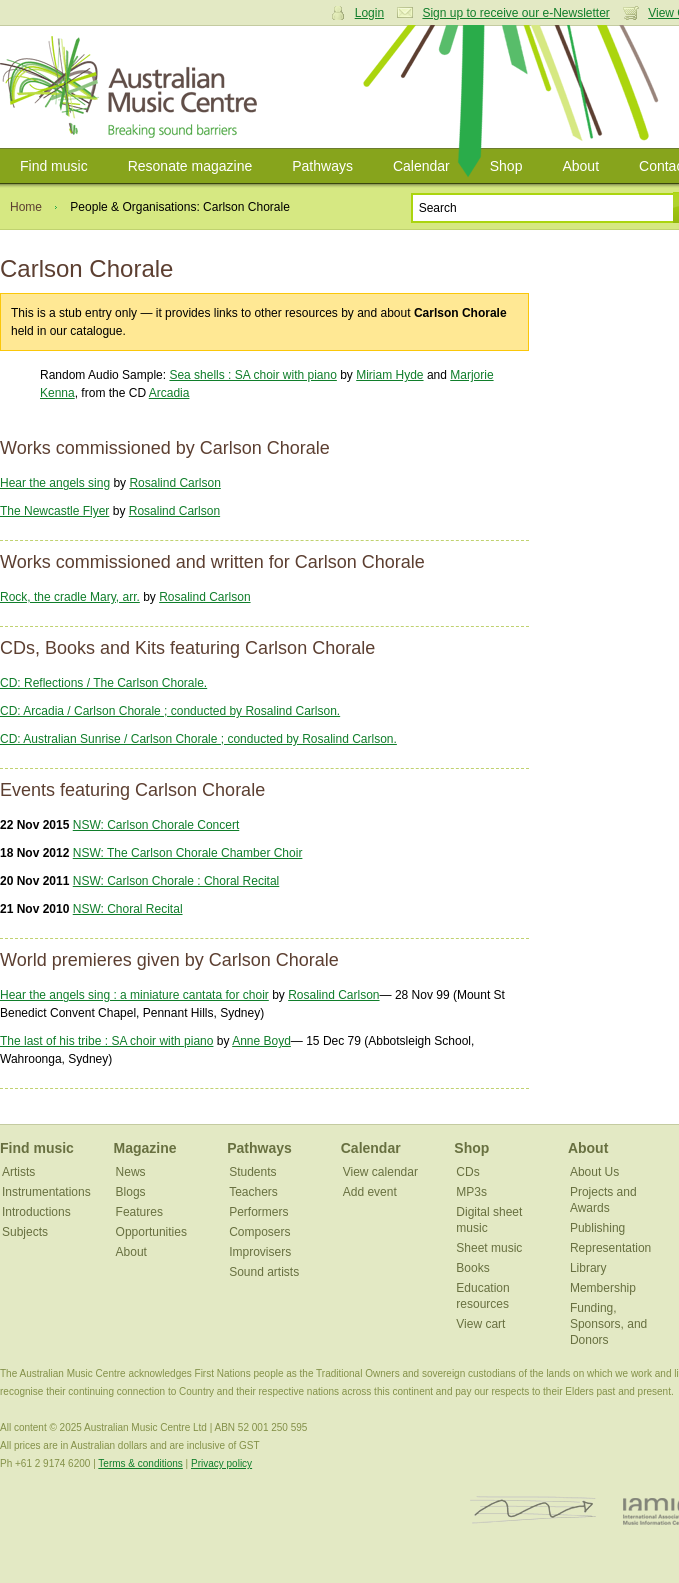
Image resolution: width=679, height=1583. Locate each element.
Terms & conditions (140, 1463)
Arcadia (169, 393)
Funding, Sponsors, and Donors (608, 1324)
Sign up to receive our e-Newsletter (515, 13)
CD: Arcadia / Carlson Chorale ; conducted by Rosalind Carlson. (170, 711)
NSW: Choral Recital (128, 909)
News (131, 1172)
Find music (54, 166)
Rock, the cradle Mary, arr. (70, 597)
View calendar (380, 1172)
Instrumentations (46, 1192)
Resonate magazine (190, 166)
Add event (370, 1192)
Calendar (421, 166)
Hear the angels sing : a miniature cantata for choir (134, 995)
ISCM (533, 1510)
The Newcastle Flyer (54, 511)
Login (369, 13)
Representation (610, 1248)
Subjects (25, 1232)
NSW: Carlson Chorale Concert (156, 825)
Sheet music (489, 1248)
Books (472, 1268)
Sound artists (264, 1272)
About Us (594, 1172)
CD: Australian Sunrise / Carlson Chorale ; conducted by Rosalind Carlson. (198, 739)
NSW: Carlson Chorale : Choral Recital (176, 881)
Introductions (36, 1212)
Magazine (145, 1148)
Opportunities (151, 1232)
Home (26, 207)
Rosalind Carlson (174, 483)
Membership (603, 1288)
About (580, 166)
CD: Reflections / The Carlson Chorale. (103, 683)
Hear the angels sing (55, 483)
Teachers (253, 1192)
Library (588, 1268)
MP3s (471, 1192)
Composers (259, 1232)
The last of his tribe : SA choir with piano (106, 1041)
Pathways (322, 166)
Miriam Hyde (389, 375)
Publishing (597, 1228)
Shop (506, 166)
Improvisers (260, 1252)
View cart (480, 1324)
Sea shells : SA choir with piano (252, 375)
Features (139, 1212)
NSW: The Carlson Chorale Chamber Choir (188, 853)
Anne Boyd (261, 1041)
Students (252, 1172)
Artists (18, 1172)
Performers (258, 1212)
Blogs (131, 1192)
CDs (467, 1172)
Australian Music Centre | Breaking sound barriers (132, 87)
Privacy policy (221, 1463)
